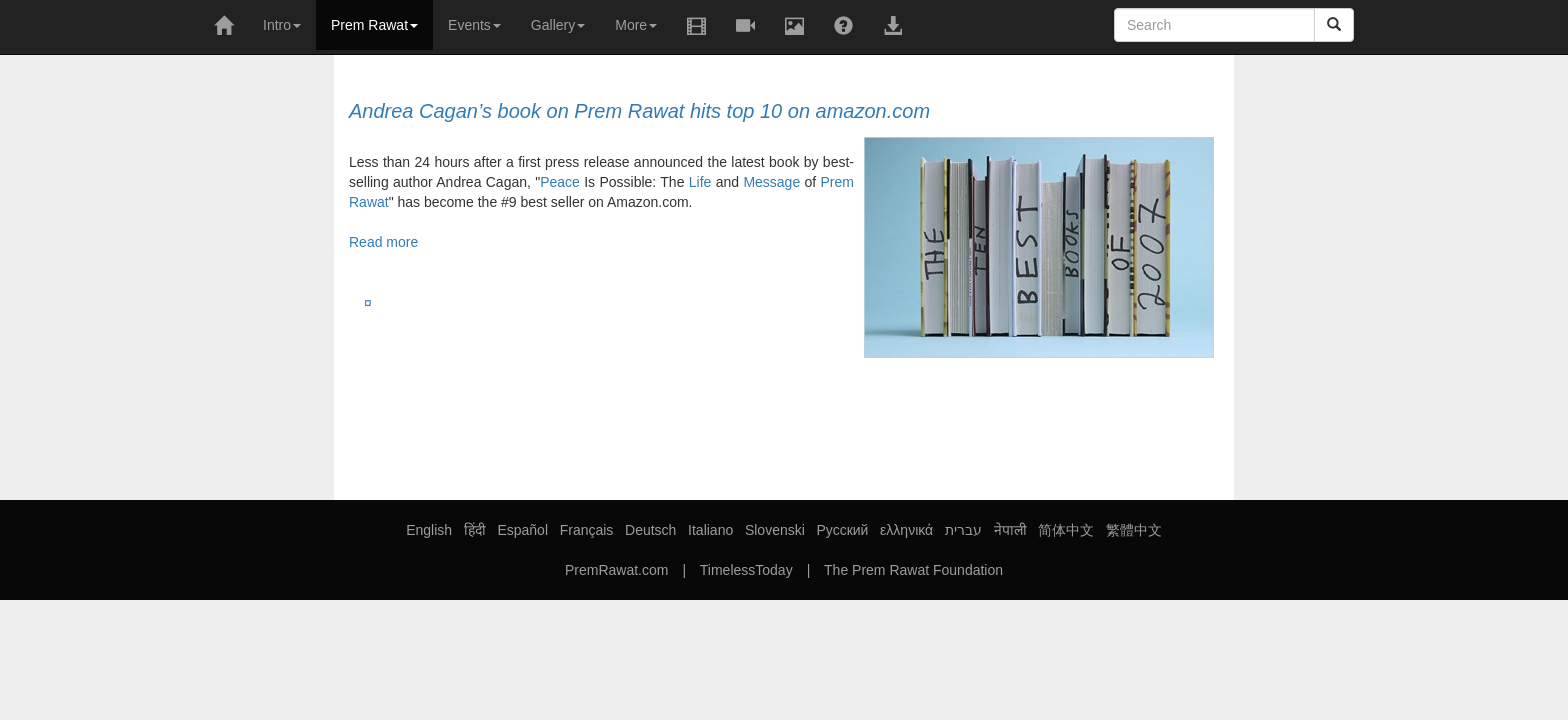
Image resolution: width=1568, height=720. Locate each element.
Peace (560, 182)
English (429, 530)
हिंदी (475, 530)
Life (700, 182)
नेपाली (1010, 530)
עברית (963, 530)
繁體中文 (1134, 530)
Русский (842, 530)
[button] (745, 27)
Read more (383, 242)
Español (522, 530)
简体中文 (1066, 530)
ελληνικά (906, 530)
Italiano (710, 530)
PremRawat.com (616, 570)
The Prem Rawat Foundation (913, 570)
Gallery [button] (558, 25)
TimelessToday (746, 570)
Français (587, 530)
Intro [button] (282, 25)
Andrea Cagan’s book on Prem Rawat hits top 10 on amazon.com (639, 111)
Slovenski (775, 530)
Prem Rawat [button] (374, 25)
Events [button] (474, 25)
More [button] (636, 25)
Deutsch (650, 530)
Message (771, 182)
